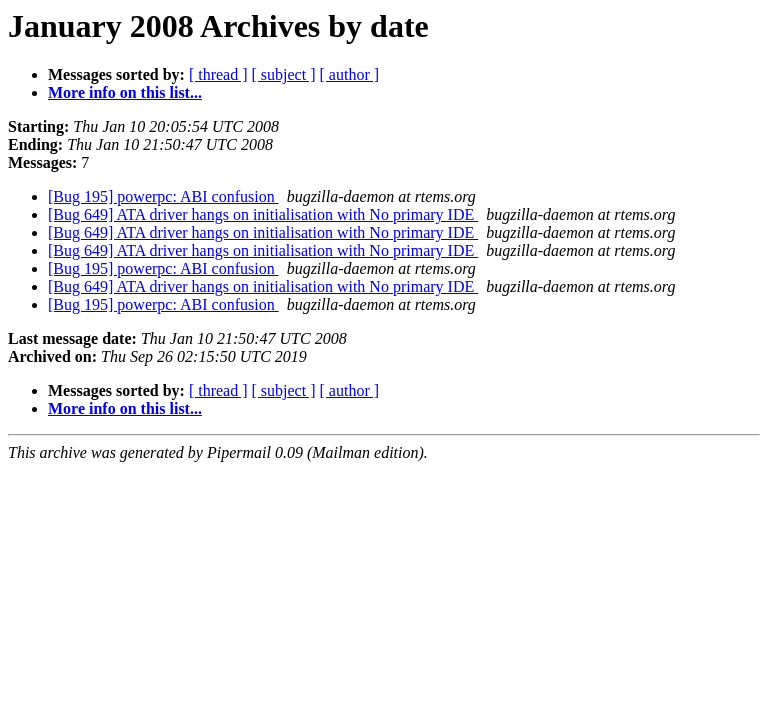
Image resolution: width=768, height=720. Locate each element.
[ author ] (350, 74)
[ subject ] (284, 74)
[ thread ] (218, 74)
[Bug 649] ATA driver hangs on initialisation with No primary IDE (263, 214)
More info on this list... (125, 92)
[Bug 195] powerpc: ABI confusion (163, 196)
